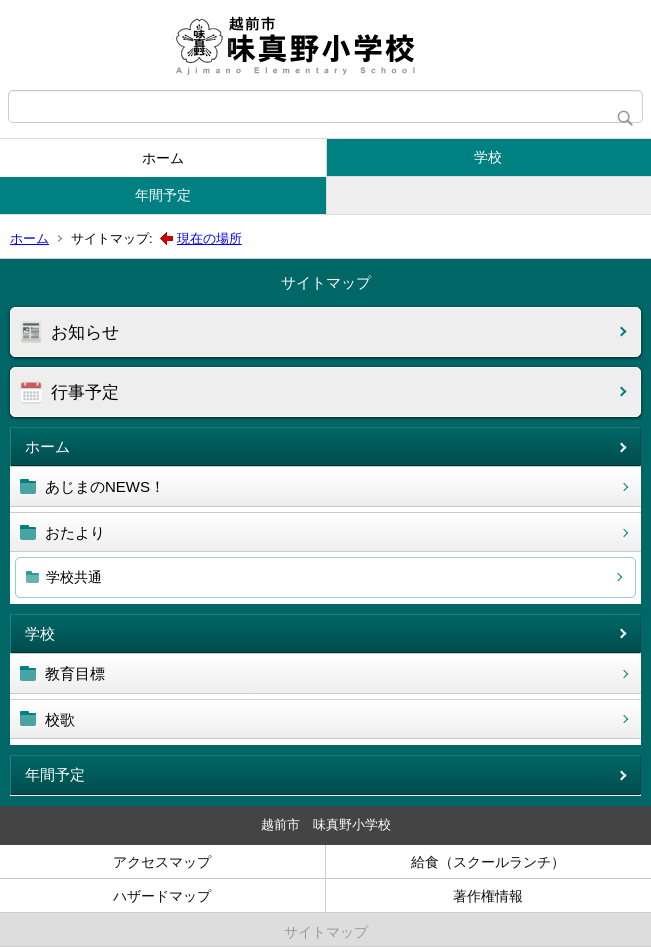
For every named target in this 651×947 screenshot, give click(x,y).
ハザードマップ (162, 896)
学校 (488, 157)
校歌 (60, 719)
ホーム (163, 158)
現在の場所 (209, 238)
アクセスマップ (162, 862)
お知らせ (85, 332)
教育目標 (75, 673)
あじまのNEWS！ (105, 486)
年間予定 (163, 195)
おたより (75, 532)
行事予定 (85, 392)
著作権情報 (488, 896)
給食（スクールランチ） (488, 862)
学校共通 (74, 577)
